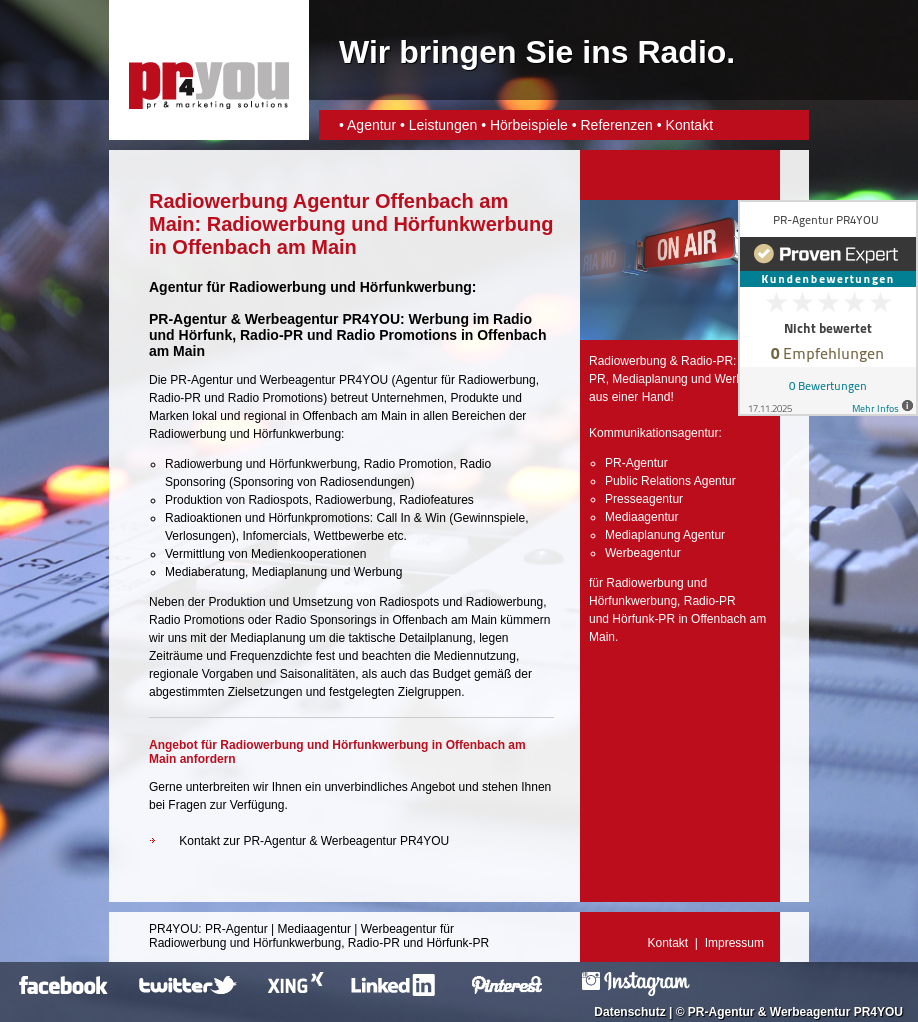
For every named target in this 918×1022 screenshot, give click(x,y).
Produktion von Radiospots (236, 500)
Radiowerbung (496, 380)
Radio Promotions (396, 335)
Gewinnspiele (489, 518)
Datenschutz (629, 1012)
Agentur (371, 125)
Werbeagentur (298, 380)
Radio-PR (271, 335)
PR (597, 379)
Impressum (734, 943)
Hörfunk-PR (643, 619)
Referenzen (616, 125)
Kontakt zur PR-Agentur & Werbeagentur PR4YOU (314, 841)
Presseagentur (644, 499)
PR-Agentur (201, 380)
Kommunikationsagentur (653, 433)
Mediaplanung (289, 572)
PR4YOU (173, 929)
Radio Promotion (408, 464)
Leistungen (443, 125)
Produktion (236, 602)
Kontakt (689, 125)
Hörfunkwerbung (633, 601)
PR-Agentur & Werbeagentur (769, 1012)
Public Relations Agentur (670, 481)
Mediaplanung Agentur (665, 535)
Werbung (378, 572)
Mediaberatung (205, 572)
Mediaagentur (641, 517)
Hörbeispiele (529, 125)
